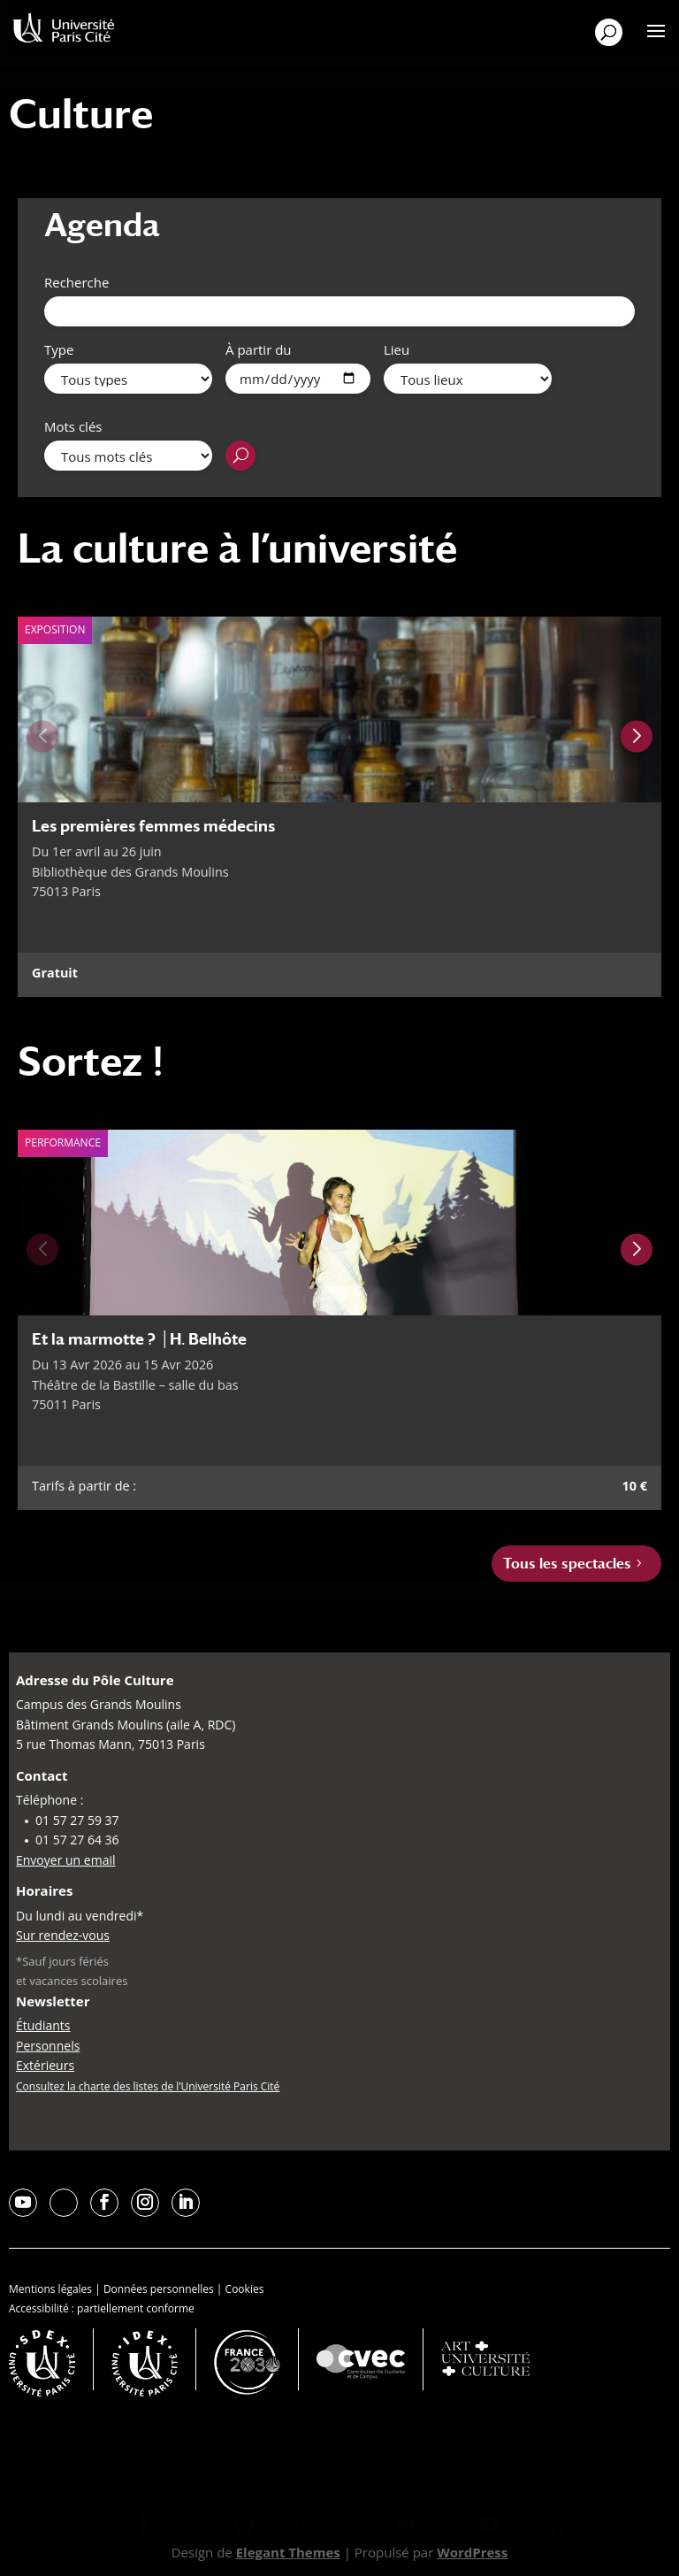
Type (58, 349)
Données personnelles (158, 2288)
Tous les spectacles (567, 1563)
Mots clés (73, 426)
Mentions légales (50, 2288)
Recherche (76, 282)
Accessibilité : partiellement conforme (102, 2308)
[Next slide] (636, 736)
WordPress (472, 2552)
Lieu (396, 349)
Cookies (244, 2288)
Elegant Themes (288, 2552)
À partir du (258, 349)
